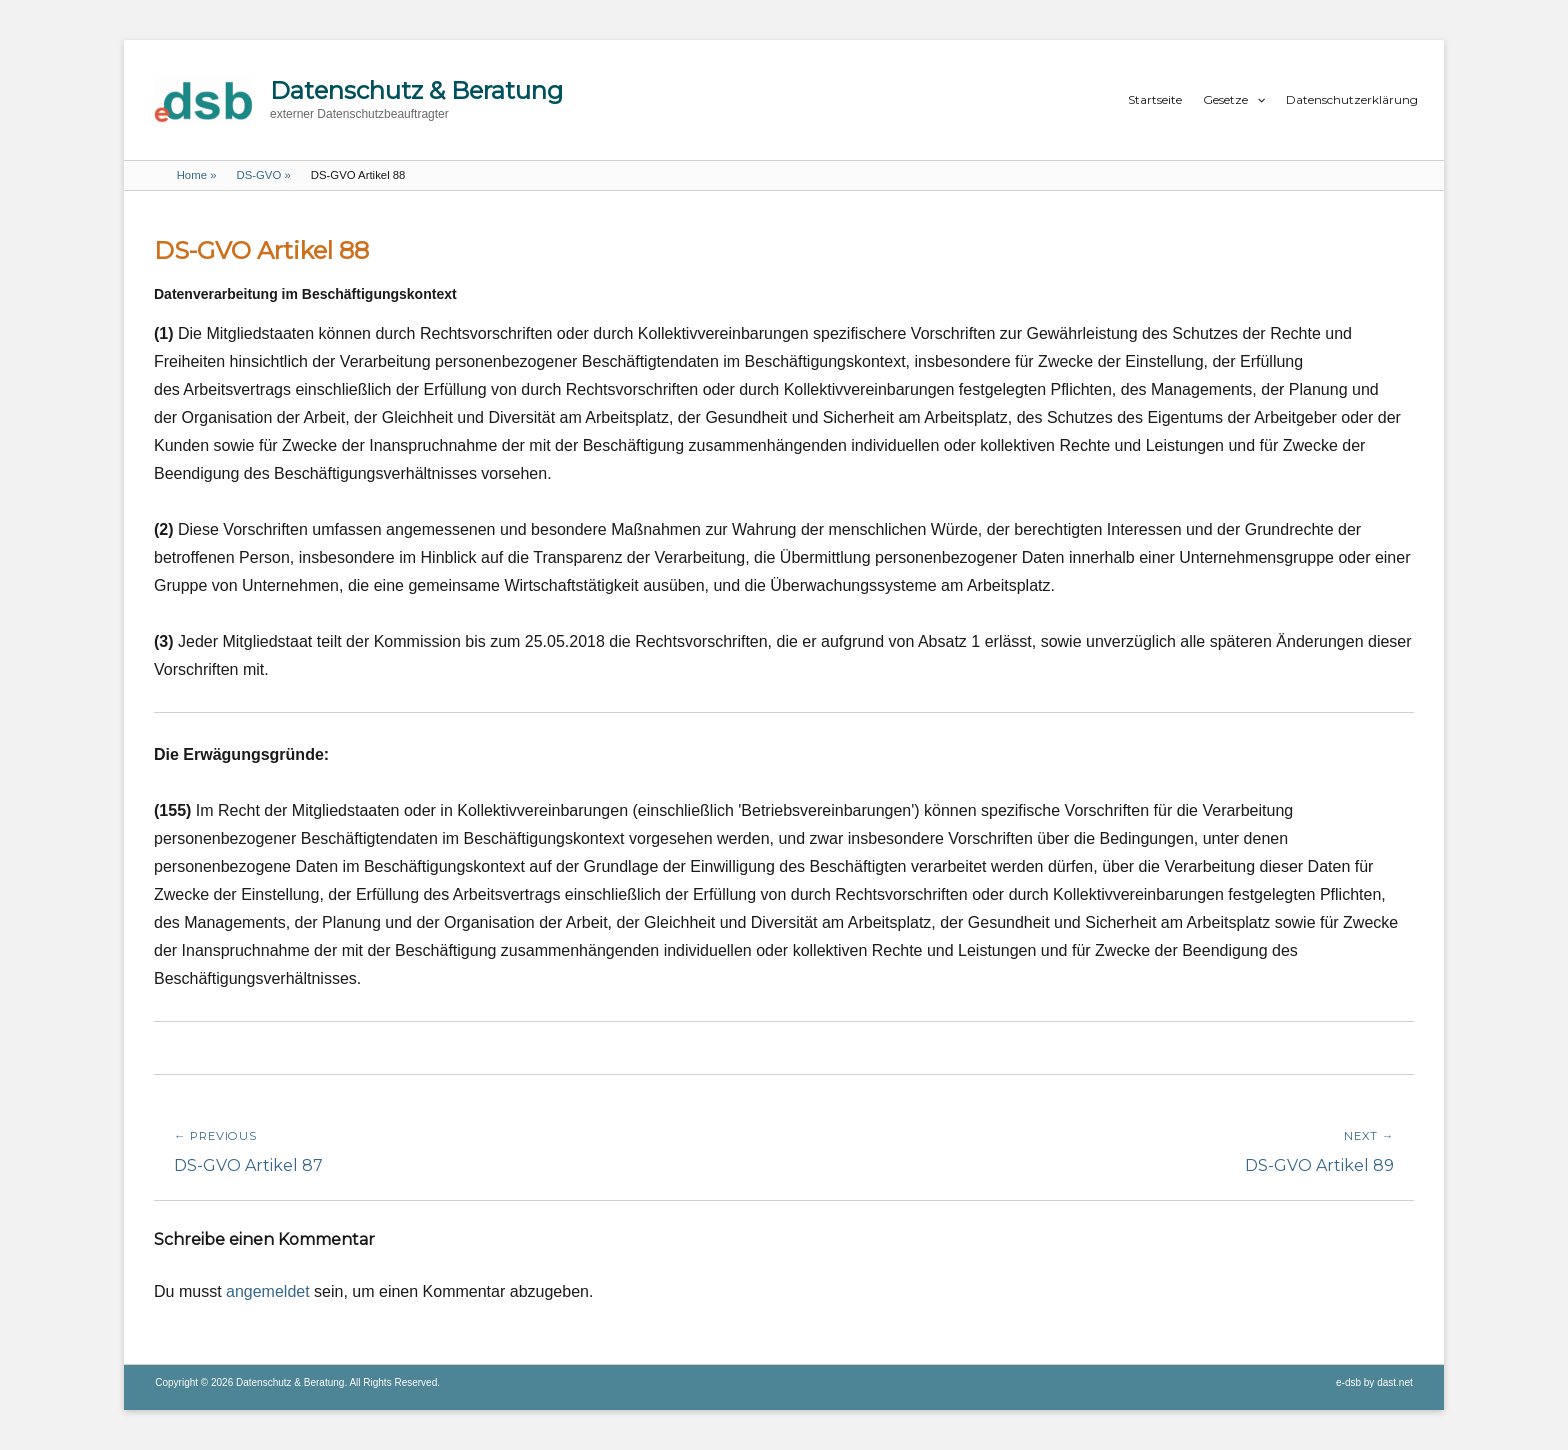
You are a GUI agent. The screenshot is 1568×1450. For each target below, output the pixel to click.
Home (197, 175)
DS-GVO (263, 175)
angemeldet (268, 1291)
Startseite (1155, 99)
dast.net (1395, 1382)
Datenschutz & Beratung (416, 90)
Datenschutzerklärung (1352, 99)
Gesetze (1225, 99)
